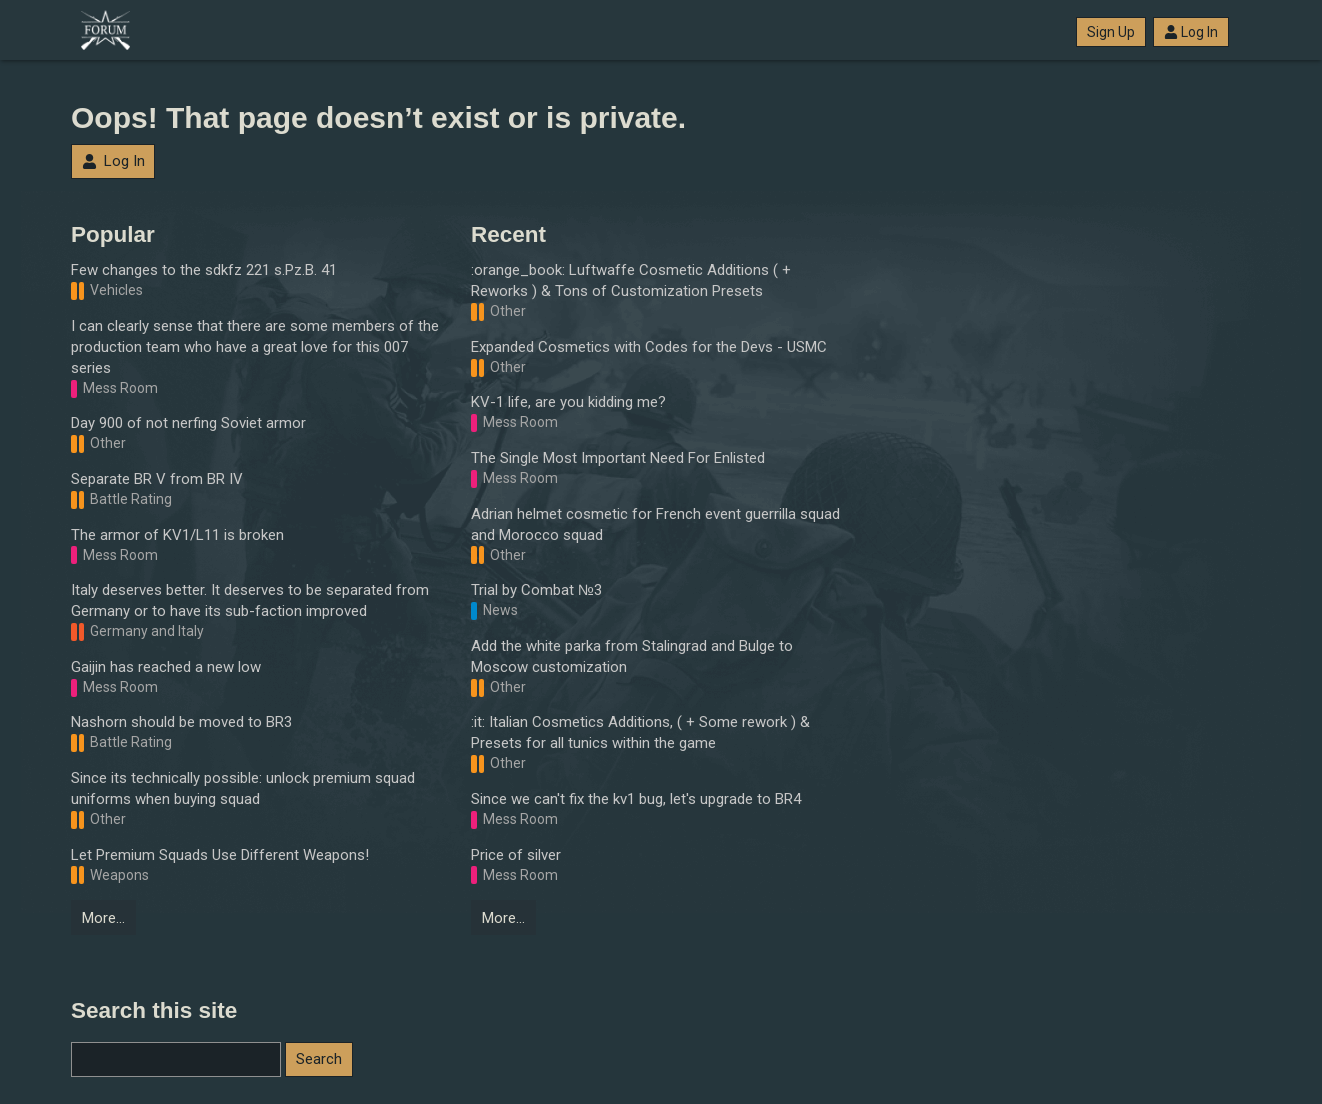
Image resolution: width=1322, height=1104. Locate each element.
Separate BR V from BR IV (157, 479)
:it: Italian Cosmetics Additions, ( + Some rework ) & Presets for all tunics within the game (640, 732)
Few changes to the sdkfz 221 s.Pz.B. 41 (204, 270)
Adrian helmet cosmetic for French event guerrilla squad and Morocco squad (655, 524)
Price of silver (516, 855)
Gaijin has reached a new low (166, 667)
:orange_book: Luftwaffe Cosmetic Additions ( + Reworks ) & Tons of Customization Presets (631, 280)
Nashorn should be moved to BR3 (181, 722)
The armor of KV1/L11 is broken (177, 535)
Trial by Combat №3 (536, 590)
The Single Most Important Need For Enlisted (618, 458)
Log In (1191, 32)
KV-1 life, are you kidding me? (568, 402)
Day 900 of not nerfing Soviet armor (188, 423)
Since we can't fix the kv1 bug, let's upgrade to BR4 (636, 799)
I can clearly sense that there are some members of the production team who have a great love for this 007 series (255, 347)
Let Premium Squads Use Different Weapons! (220, 855)
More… (103, 918)
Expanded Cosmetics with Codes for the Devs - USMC (649, 347)
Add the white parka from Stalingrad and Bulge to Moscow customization (632, 656)
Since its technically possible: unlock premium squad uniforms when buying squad (243, 788)
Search (319, 1059)
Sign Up (1111, 32)
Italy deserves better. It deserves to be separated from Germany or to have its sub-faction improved (250, 600)
